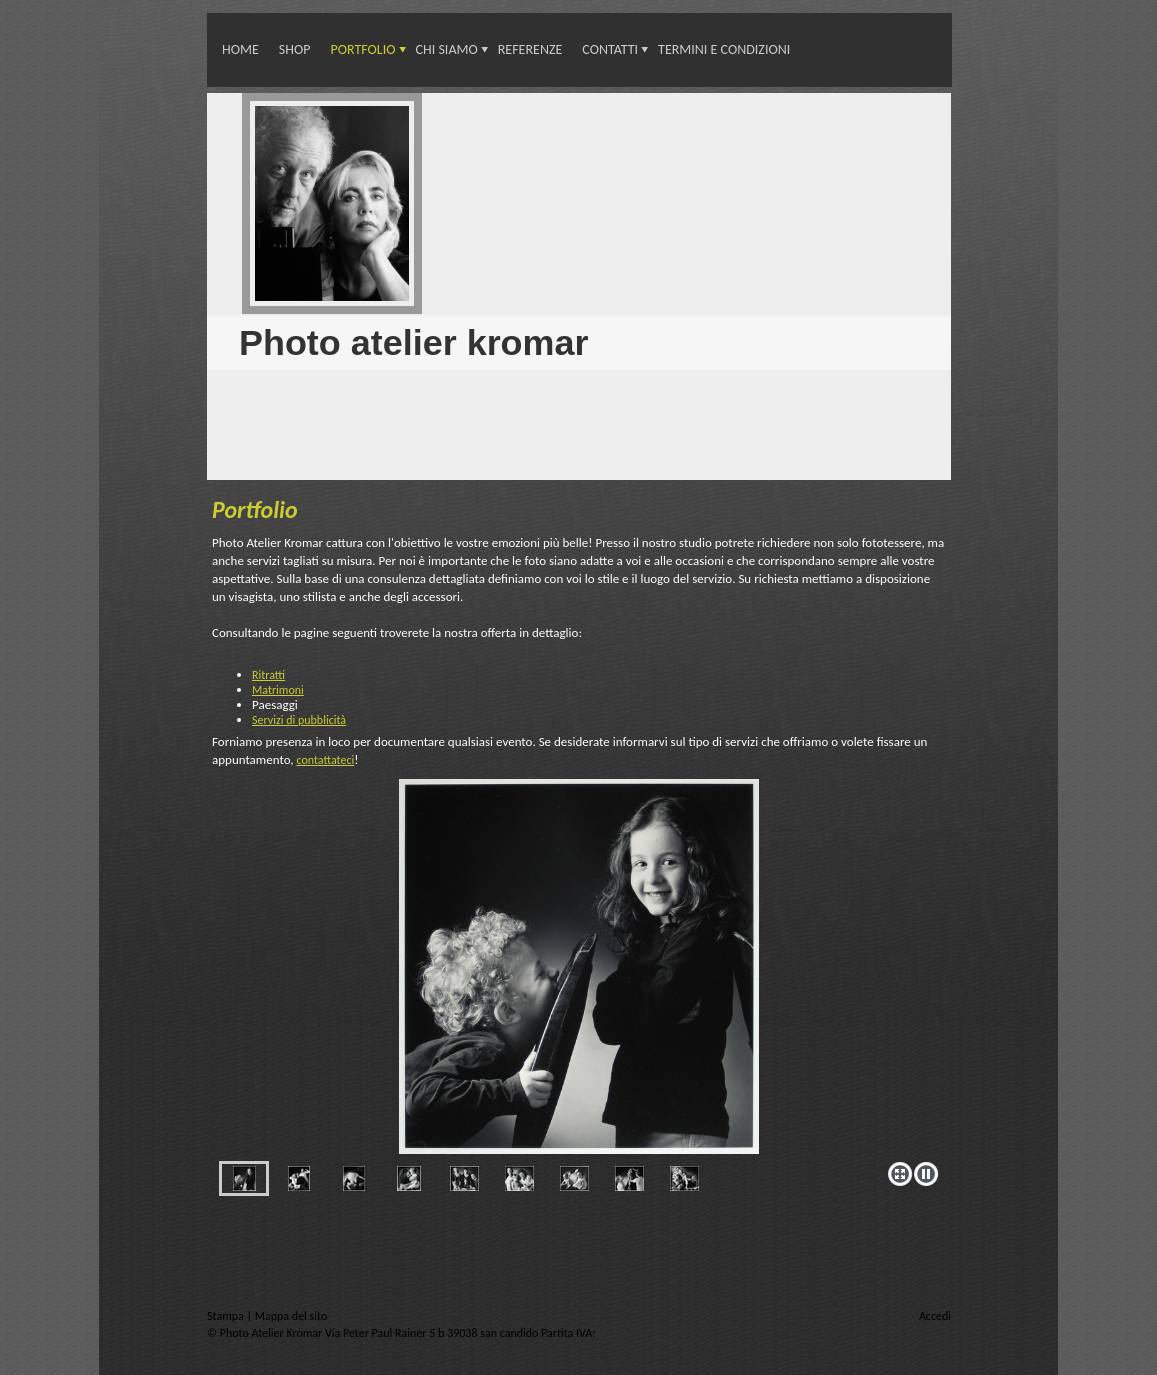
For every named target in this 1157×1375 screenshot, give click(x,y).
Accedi (935, 1316)
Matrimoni (278, 690)
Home (240, 49)
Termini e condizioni (724, 49)
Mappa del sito (291, 1316)
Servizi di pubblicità (299, 720)
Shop (295, 49)
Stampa (227, 1316)
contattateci (325, 760)
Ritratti (268, 675)
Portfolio (362, 49)
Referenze (530, 49)
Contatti (610, 49)
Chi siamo (447, 49)
